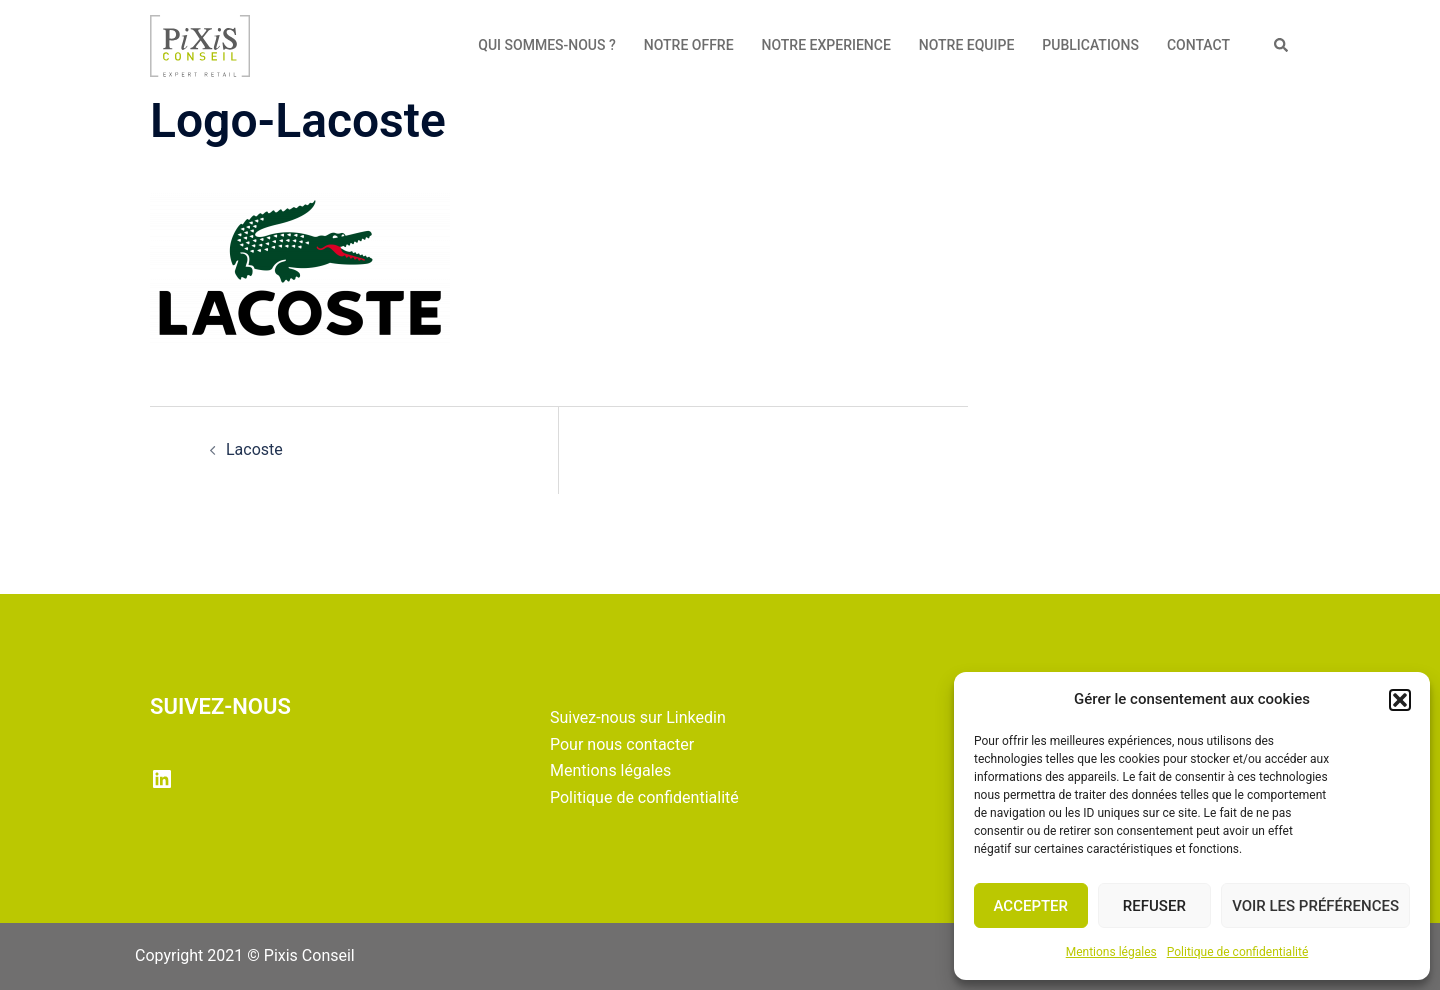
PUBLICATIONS (1090, 45)
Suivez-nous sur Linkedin (638, 717)
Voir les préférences (1315, 906)
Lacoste (254, 449)
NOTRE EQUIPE (967, 45)
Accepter (1031, 906)
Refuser (1154, 906)
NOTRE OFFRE (689, 45)
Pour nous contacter (622, 744)
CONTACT (1198, 45)
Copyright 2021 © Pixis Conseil (245, 955)
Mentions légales (1111, 952)
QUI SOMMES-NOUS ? (547, 45)
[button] (1400, 700)
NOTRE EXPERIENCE (826, 45)
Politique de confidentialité (1238, 952)
